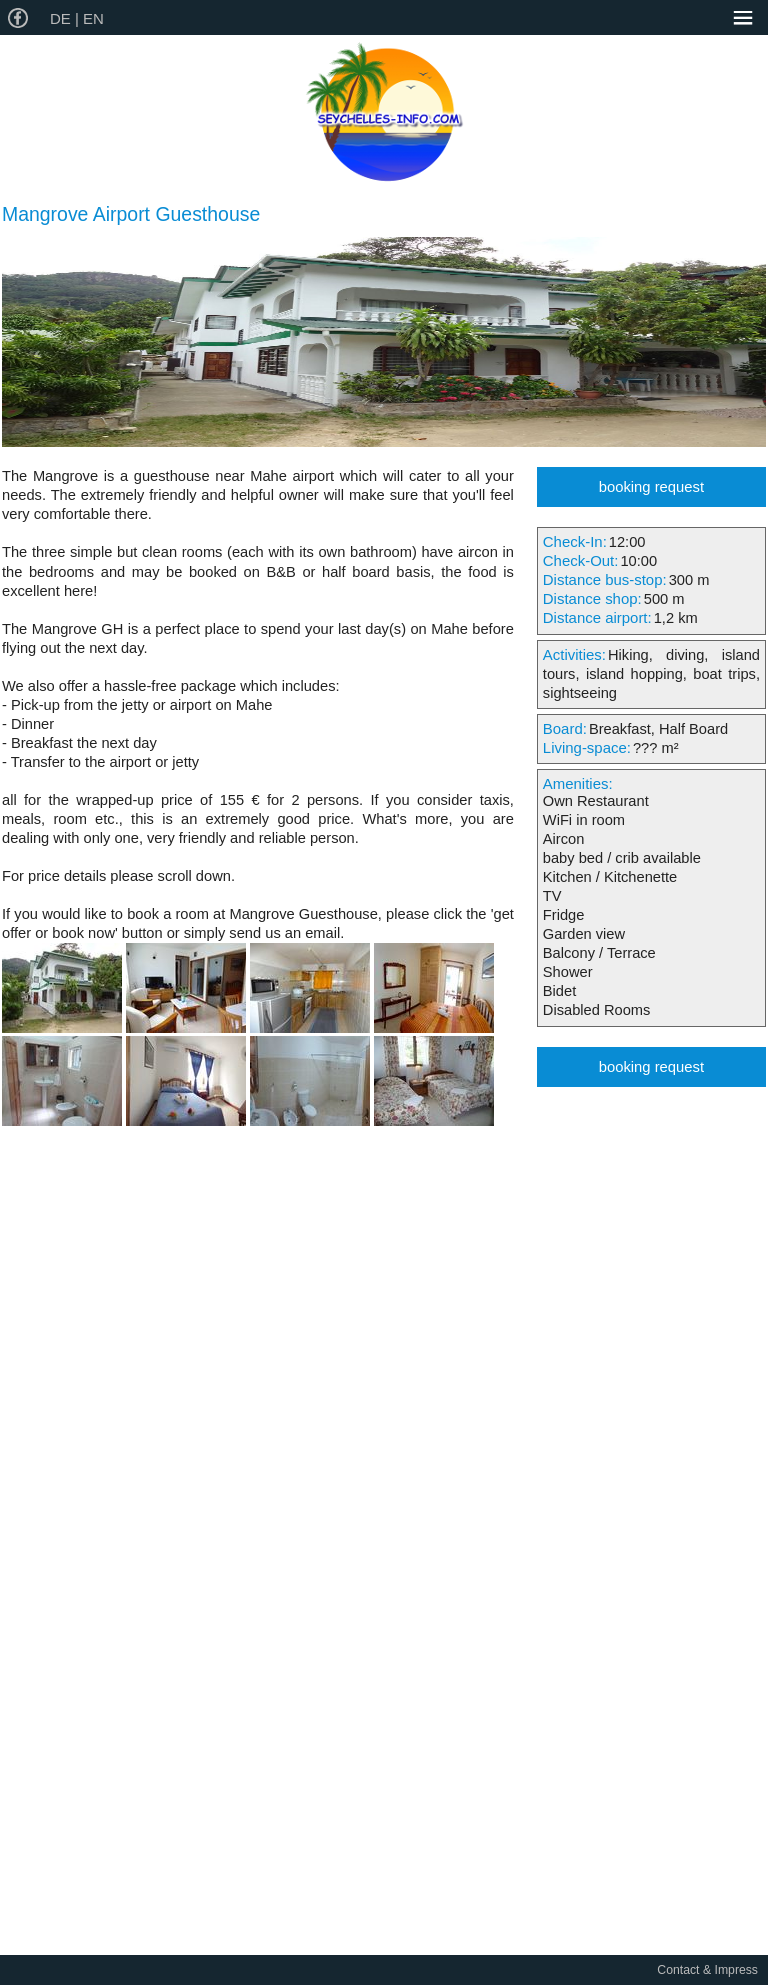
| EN (89, 18)
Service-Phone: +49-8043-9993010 (650, 18)
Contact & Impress (707, 1970)
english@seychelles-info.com (694, 18)
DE (62, 18)
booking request (651, 487)
